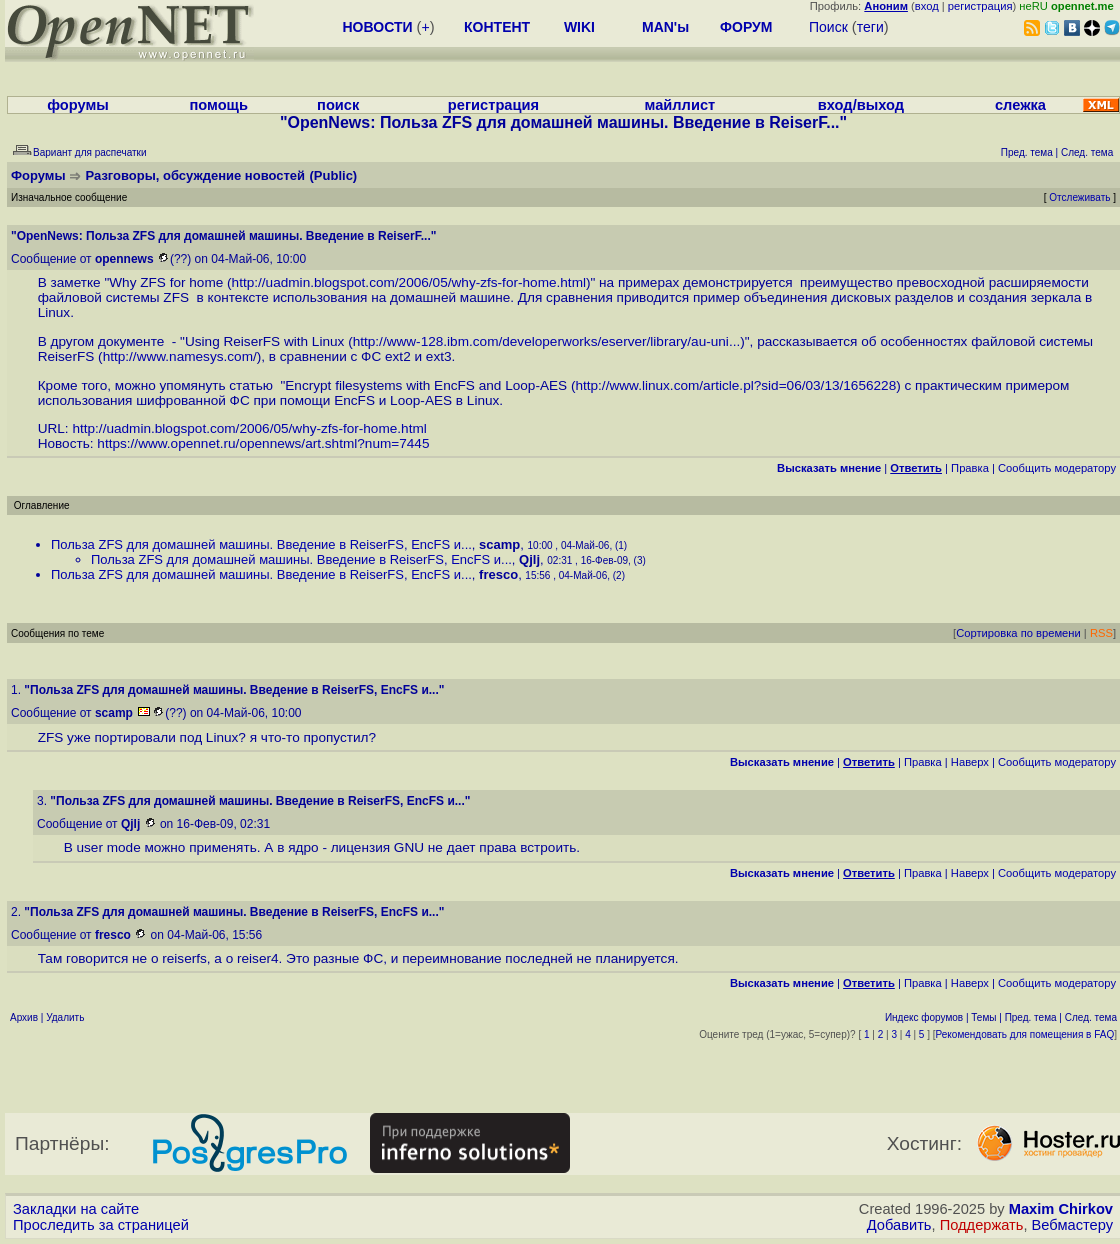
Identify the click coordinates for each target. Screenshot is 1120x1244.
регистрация (980, 6)
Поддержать (982, 1225)
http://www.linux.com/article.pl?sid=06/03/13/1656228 (735, 385)
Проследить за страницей (101, 1225)
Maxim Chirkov (1061, 1209)
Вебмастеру (1072, 1225)
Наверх (970, 762)
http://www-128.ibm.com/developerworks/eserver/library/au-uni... (547, 341)
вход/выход (861, 105)
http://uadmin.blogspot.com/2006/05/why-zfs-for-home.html (409, 282)
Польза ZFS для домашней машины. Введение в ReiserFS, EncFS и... (261, 544)
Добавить (899, 1225)
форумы (78, 105)
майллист (680, 105)
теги (870, 27)
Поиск (828, 27)
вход (927, 6)
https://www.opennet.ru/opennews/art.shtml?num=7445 (263, 443)
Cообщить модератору (1057, 468)
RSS (1101, 633)
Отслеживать (1079, 197)
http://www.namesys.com (178, 356)
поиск (338, 105)
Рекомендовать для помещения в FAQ (1025, 1034)
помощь (218, 105)
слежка (1020, 105)
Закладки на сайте (76, 1209)
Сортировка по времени (1018, 633)
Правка (970, 468)
